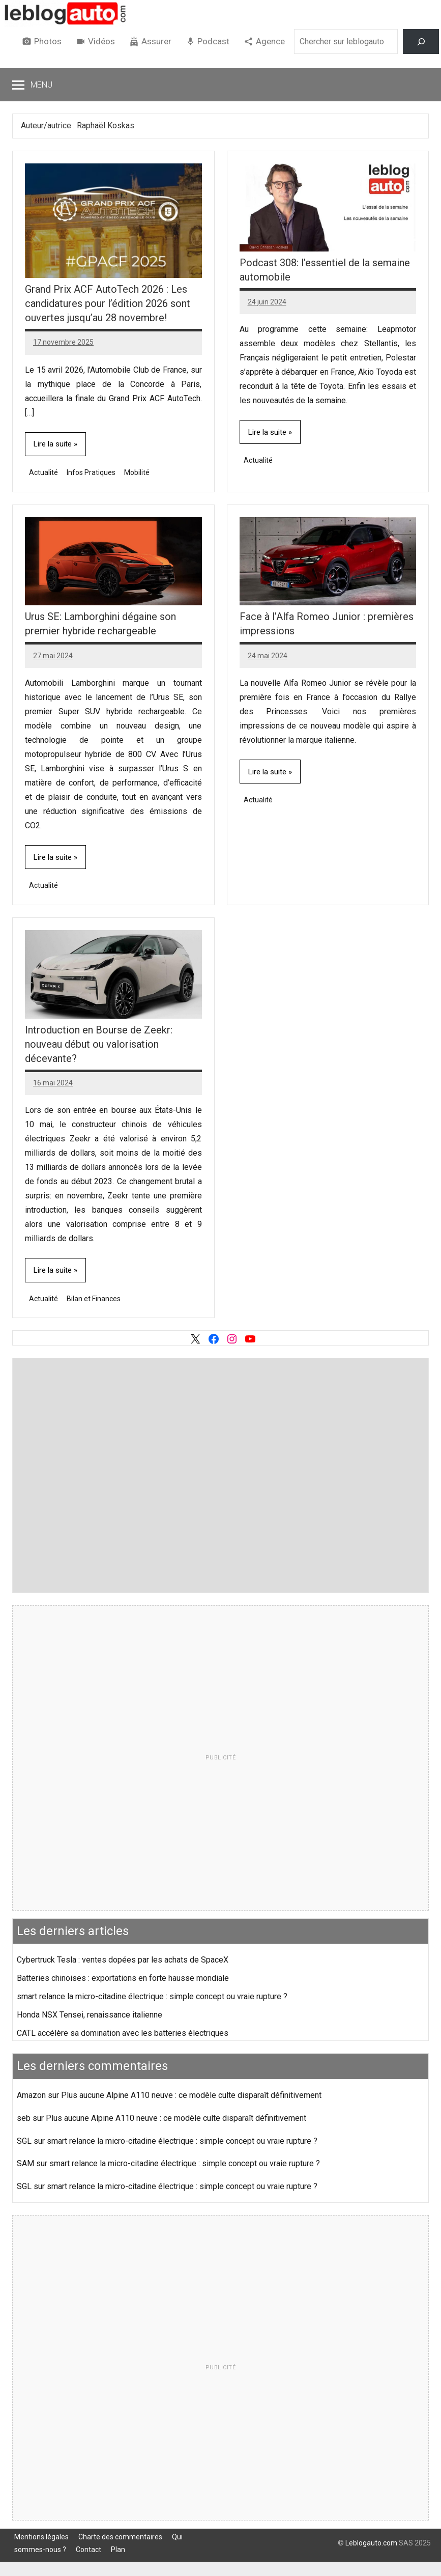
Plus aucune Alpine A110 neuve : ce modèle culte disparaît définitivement (191, 2095)
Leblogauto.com (371, 2543)
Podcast (213, 41)
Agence (270, 41)
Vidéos (101, 41)
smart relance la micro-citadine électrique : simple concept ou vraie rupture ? (152, 1996)
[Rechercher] (421, 41)
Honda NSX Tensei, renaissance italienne (89, 2015)
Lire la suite (53, 444)
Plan (118, 2549)
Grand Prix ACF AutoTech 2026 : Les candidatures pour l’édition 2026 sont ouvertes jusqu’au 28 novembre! (107, 303)
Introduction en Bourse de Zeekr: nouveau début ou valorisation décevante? (98, 1044)
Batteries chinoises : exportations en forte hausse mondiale (123, 1978)
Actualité (43, 472)
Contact (88, 2549)
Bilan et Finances (94, 1299)
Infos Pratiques (91, 472)
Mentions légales (41, 2537)
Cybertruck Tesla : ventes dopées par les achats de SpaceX (122, 1960)
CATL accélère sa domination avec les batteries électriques (122, 2033)
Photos (48, 41)
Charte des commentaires (120, 2537)
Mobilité (137, 472)
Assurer (156, 41)
